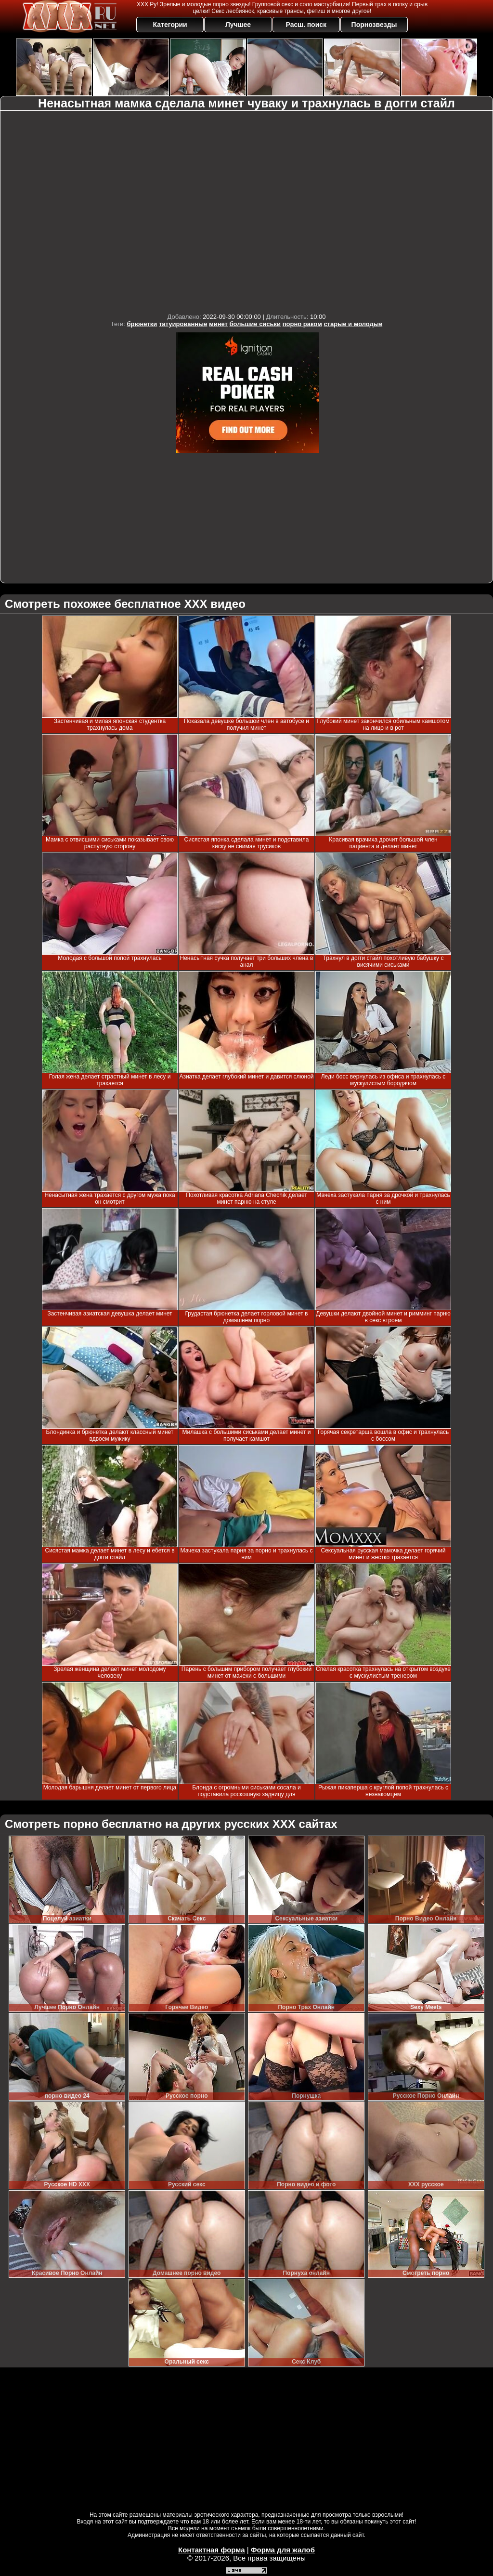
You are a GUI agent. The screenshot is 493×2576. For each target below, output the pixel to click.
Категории (170, 24)
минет (218, 324)
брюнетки (142, 324)
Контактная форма (211, 2550)
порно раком (302, 324)
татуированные (183, 324)
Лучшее (238, 24)
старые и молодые (353, 324)
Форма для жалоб (283, 2550)
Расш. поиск (305, 24)
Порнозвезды (374, 24)
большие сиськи (255, 324)
